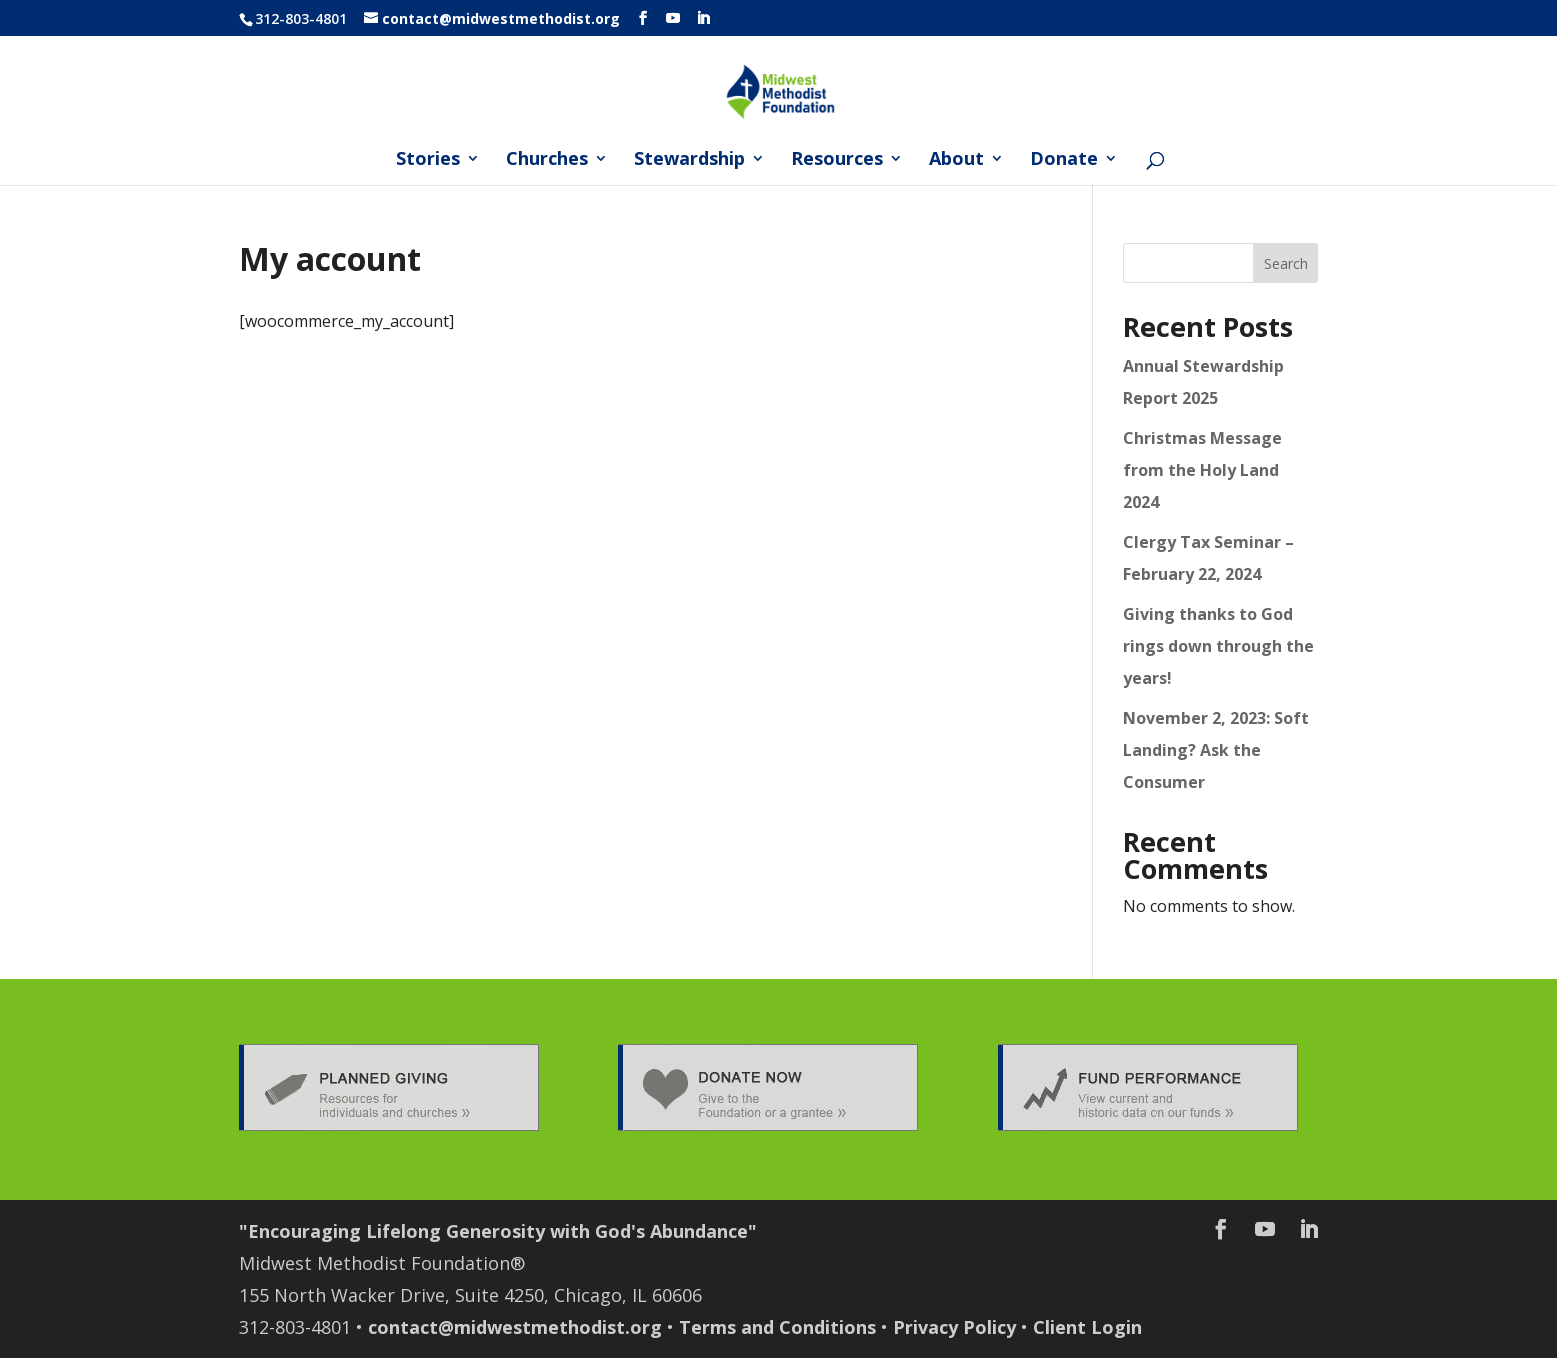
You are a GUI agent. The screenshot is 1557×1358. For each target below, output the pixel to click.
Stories (428, 160)
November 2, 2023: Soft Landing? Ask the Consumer (1216, 750)
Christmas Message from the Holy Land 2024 (1202, 470)
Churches (547, 160)
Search (1286, 263)
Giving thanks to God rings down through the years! (1218, 646)
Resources (837, 160)
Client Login (1087, 1327)
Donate (1064, 160)
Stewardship (689, 160)
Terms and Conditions (777, 1327)
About (956, 160)
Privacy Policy (954, 1327)
